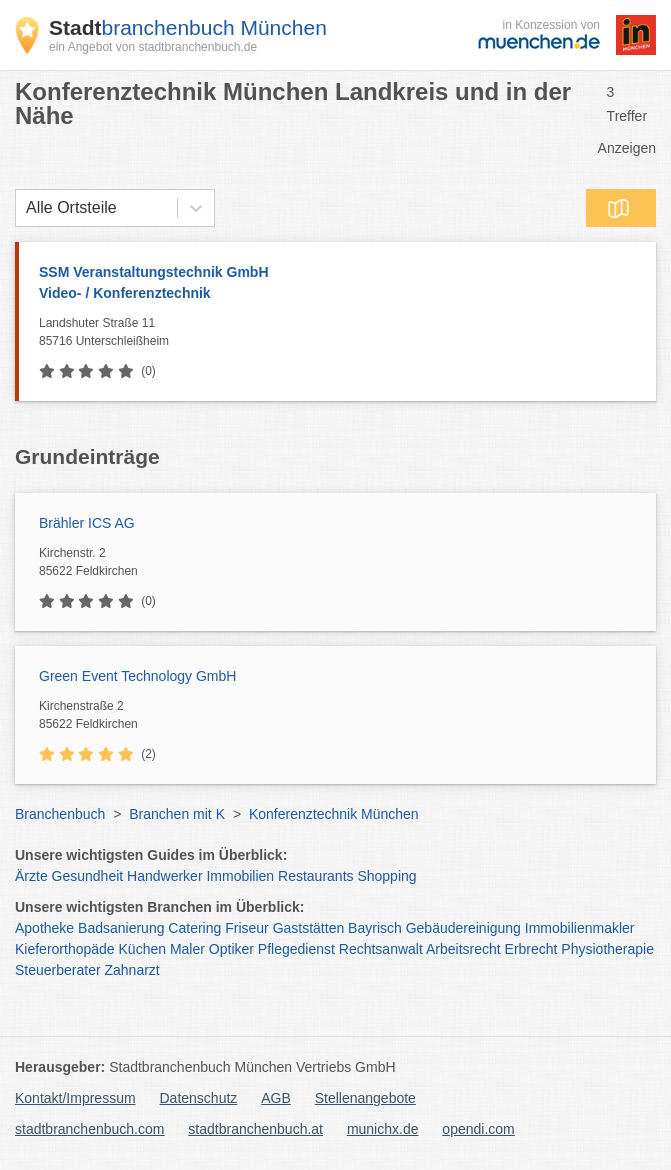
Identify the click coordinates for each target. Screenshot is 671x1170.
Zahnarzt (132, 970)
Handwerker (164, 876)
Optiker (231, 949)
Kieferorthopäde (65, 949)
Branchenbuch (60, 814)
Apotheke (44, 928)
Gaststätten (309, 928)
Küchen (142, 949)
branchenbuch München (188, 27)
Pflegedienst (296, 949)
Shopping (386, 876)
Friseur (247, 928)
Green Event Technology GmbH (137, 676)
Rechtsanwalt (381, 949)
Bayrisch (375, 928)
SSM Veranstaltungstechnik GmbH (337, 284)
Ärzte (31, 876)
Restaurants (315, 876)
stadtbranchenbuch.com (89, 1129)
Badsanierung (121, 928)
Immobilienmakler (580, 928)
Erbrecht (531, 949)
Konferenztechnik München (334, 814)
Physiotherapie (607, 949)
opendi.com (478, 1129)
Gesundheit (88, 876)
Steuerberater (58, 970)
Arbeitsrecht (463, 949)
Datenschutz (199, 1098)
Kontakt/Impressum (75, 1098)
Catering (194, 928)
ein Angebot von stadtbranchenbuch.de (153, 47)
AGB (276, 1098)
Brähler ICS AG (87, 523)
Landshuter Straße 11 (342, 333)
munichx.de (383, 1129)
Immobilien (240, 876)
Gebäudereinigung (463, 928)
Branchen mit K (177, 814)
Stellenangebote (365, 1098)
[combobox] (26, 208)
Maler (187, 949)
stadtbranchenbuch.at (255, 1129)
